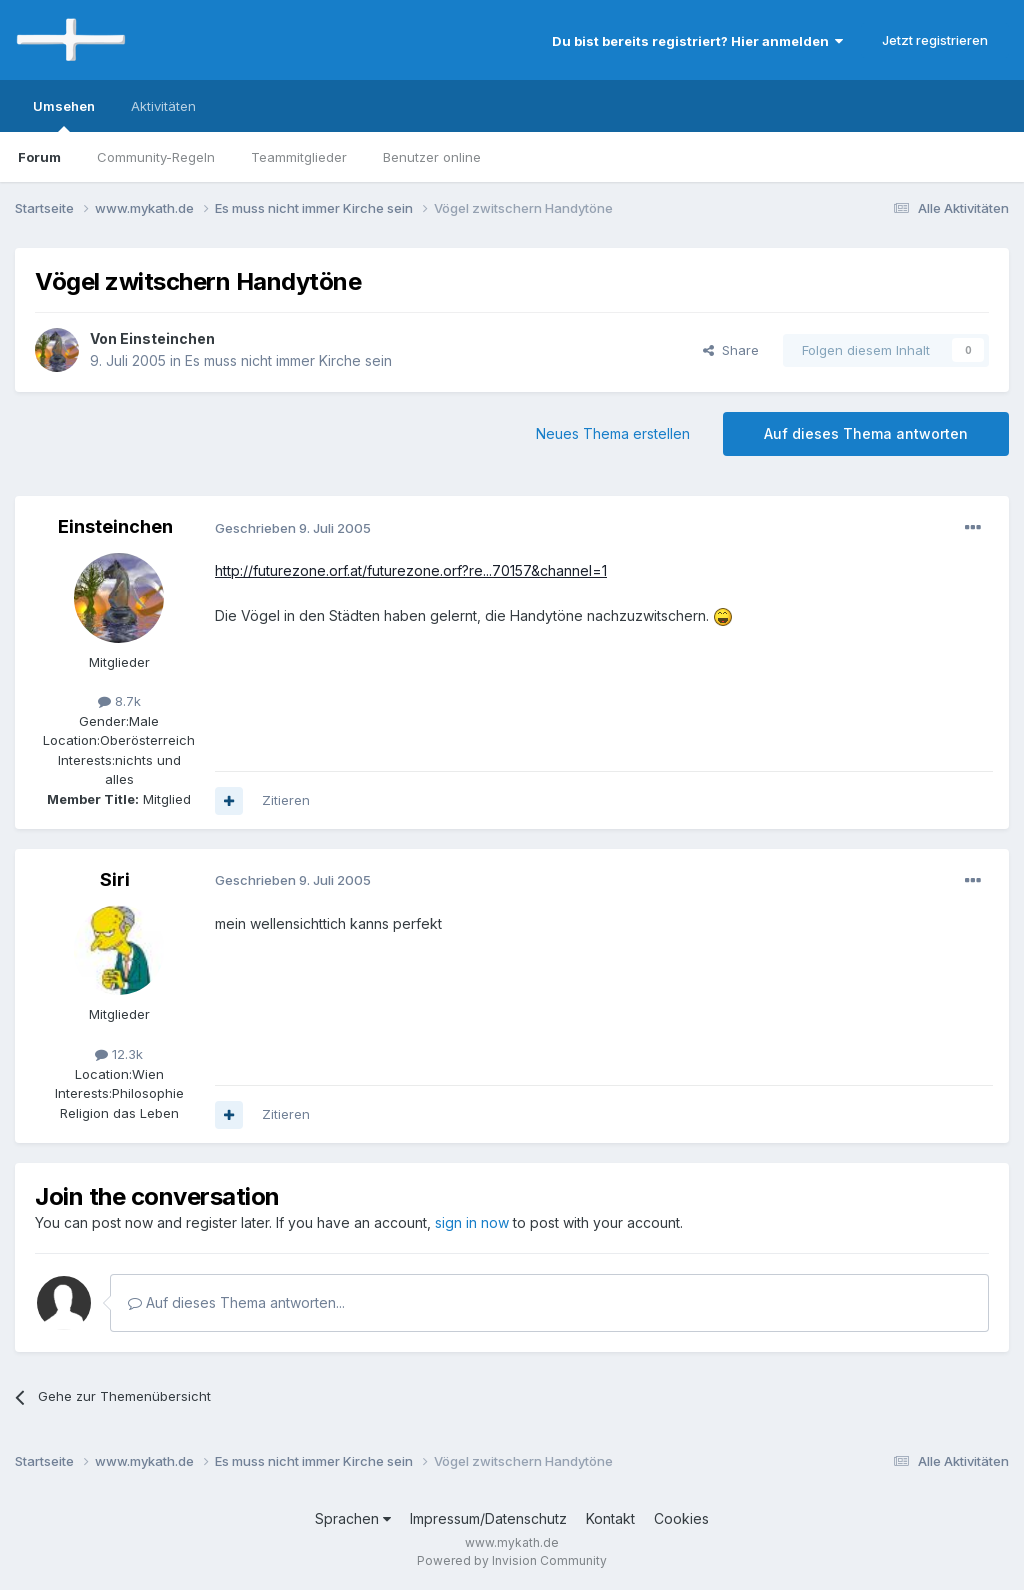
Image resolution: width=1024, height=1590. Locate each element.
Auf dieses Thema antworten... (236, 1302)
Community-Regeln (156, 157)
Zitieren (286, 800)
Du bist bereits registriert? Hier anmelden (697, 41)
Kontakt (610, 1518)
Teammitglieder (299, 157)
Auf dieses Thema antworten (866, 433)
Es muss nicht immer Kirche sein (288, 360)
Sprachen (353, 1518)
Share (731, 350)
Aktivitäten (163, 106)
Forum (39, 157)
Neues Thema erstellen (613, 433)
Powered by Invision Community (512, 1560)
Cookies (681, 1518)
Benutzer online (432, 157)
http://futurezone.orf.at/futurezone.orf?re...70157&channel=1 (411, 570)
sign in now (472, 1222)
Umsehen (64, 115)
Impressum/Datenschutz (488, 1518)
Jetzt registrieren (935, 40)
